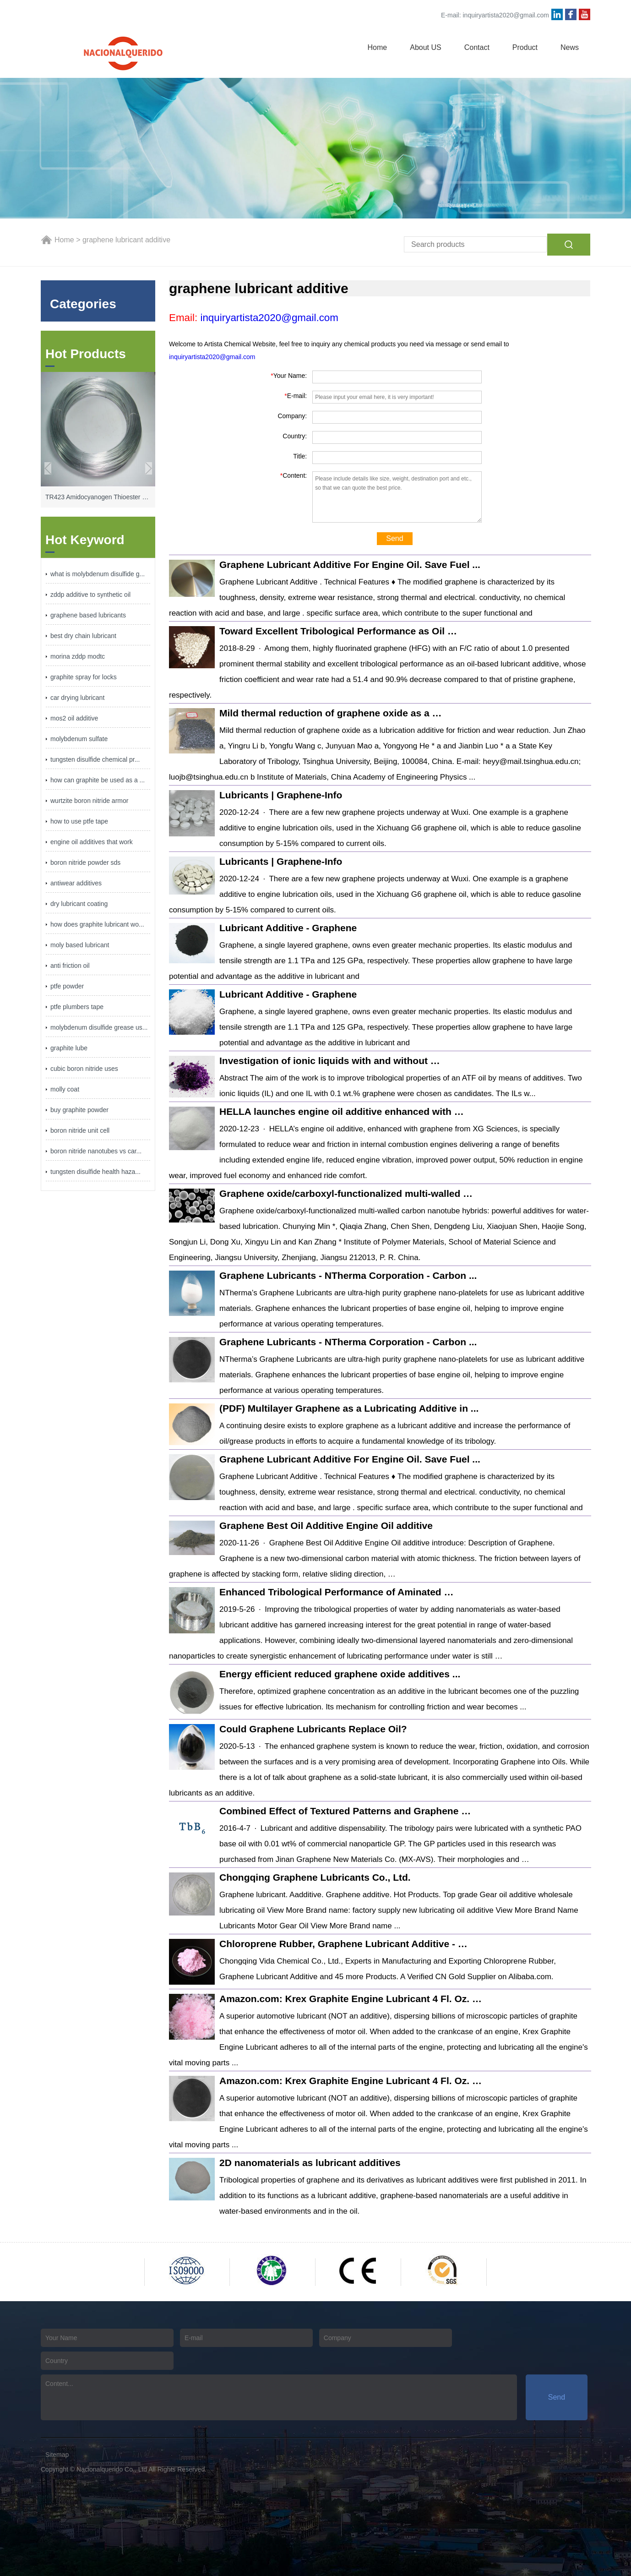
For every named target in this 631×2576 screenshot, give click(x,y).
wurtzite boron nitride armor (89, 800)
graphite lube (68, 1048)
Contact (477, 47)
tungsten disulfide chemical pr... (95, 759)
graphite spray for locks (83, 677)
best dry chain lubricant (83, 635)
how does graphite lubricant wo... (97, 924)
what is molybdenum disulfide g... (97, 574)
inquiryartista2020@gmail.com (505, 15)
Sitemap (57, 2454)
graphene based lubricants (88, 615)
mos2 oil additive (74, 718)
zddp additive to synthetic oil (90, 594)
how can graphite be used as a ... (97, 780)
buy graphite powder (79, 1109)
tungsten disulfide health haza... (95, 1171)
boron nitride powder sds (85, 862)
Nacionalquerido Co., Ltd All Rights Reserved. (141, 2469)
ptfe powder (67, 986)
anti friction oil (70, 965)
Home (377, 47)
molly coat (64, 1089)
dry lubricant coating (79, 903)
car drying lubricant (77, 697)
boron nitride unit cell (79, 1130)
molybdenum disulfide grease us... (98, 1027)
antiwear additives (76, 883)
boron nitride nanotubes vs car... (95, 1151)
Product (525, 47)
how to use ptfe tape (79, 821)
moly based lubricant (79, 945)
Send (394, 538)
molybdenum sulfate (79, 738)
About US (425, 47)
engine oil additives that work (91, 842)
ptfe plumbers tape (76, 1006)
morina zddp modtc (77, 656)
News (569, 47)
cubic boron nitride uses (84, 1068)
